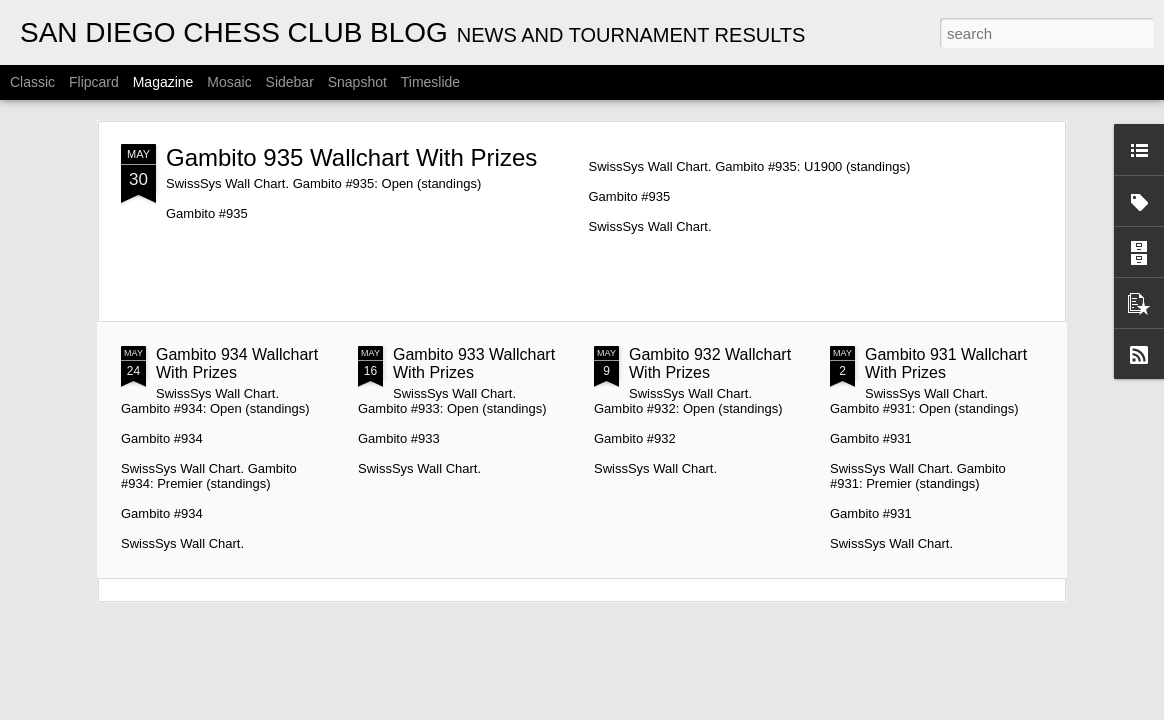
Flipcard (94, 82)
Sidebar (290, 82)
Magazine (163, 82)
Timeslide (430, 82)
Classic (32, 82)
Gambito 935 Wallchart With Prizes (351, 157)
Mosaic (229, 82)
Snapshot (357, 82)
